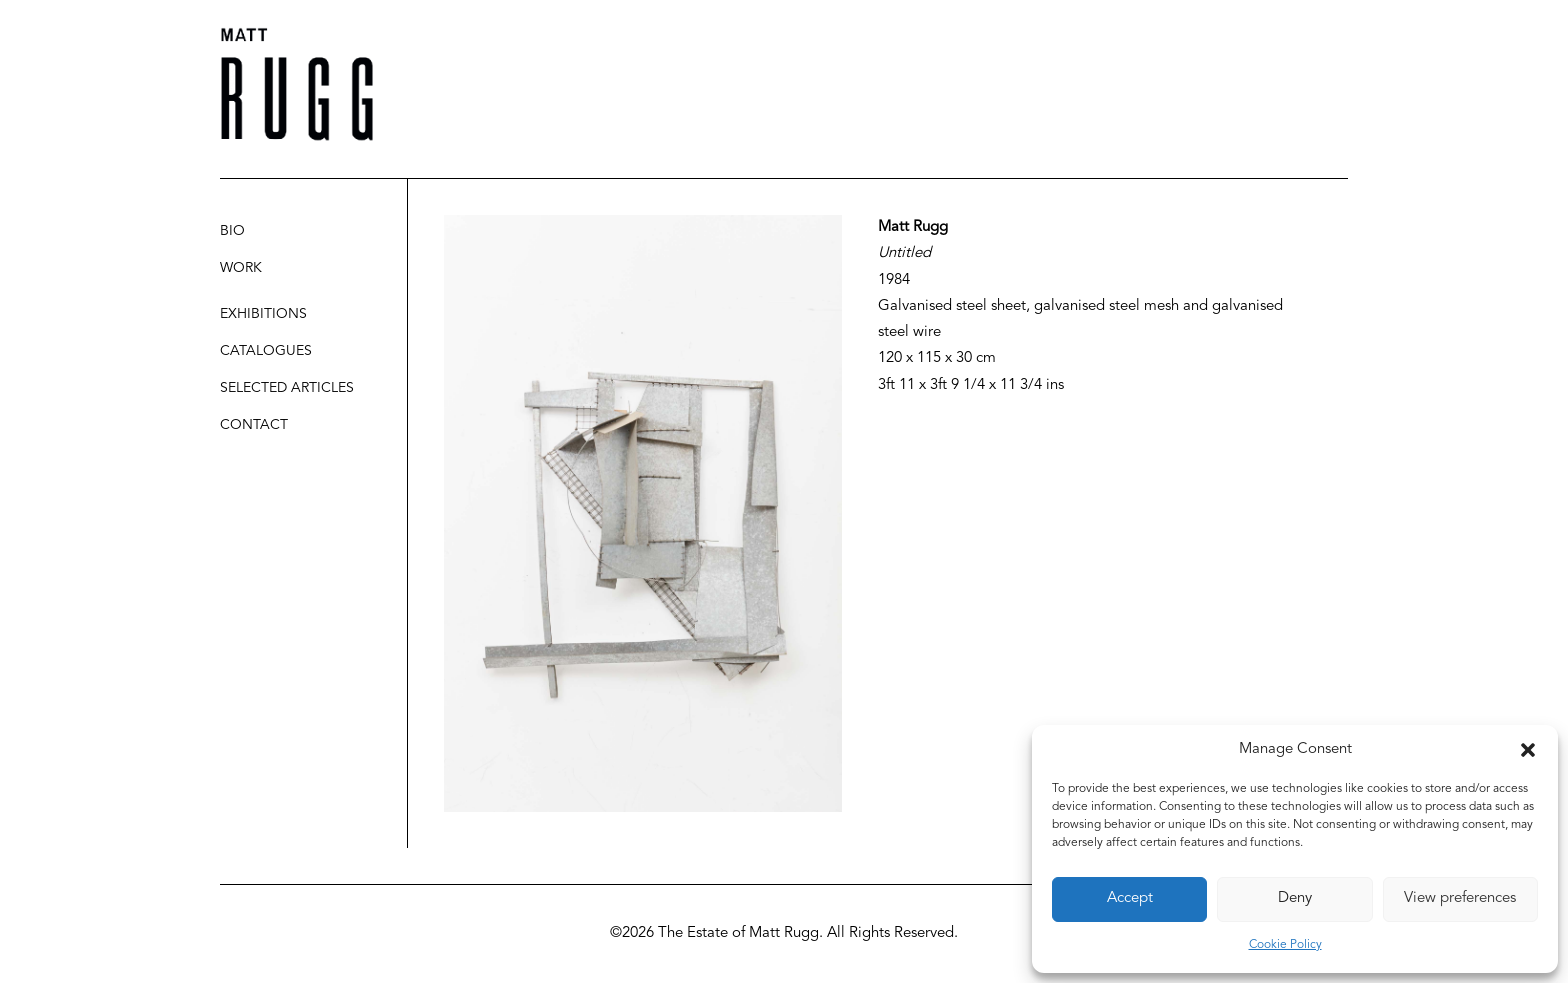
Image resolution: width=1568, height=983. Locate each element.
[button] (1528, 750)
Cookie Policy (1285, 945)
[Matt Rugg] (297, 84)
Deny (1295, 898)
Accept (1130, 898)
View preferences (1460, 898)
